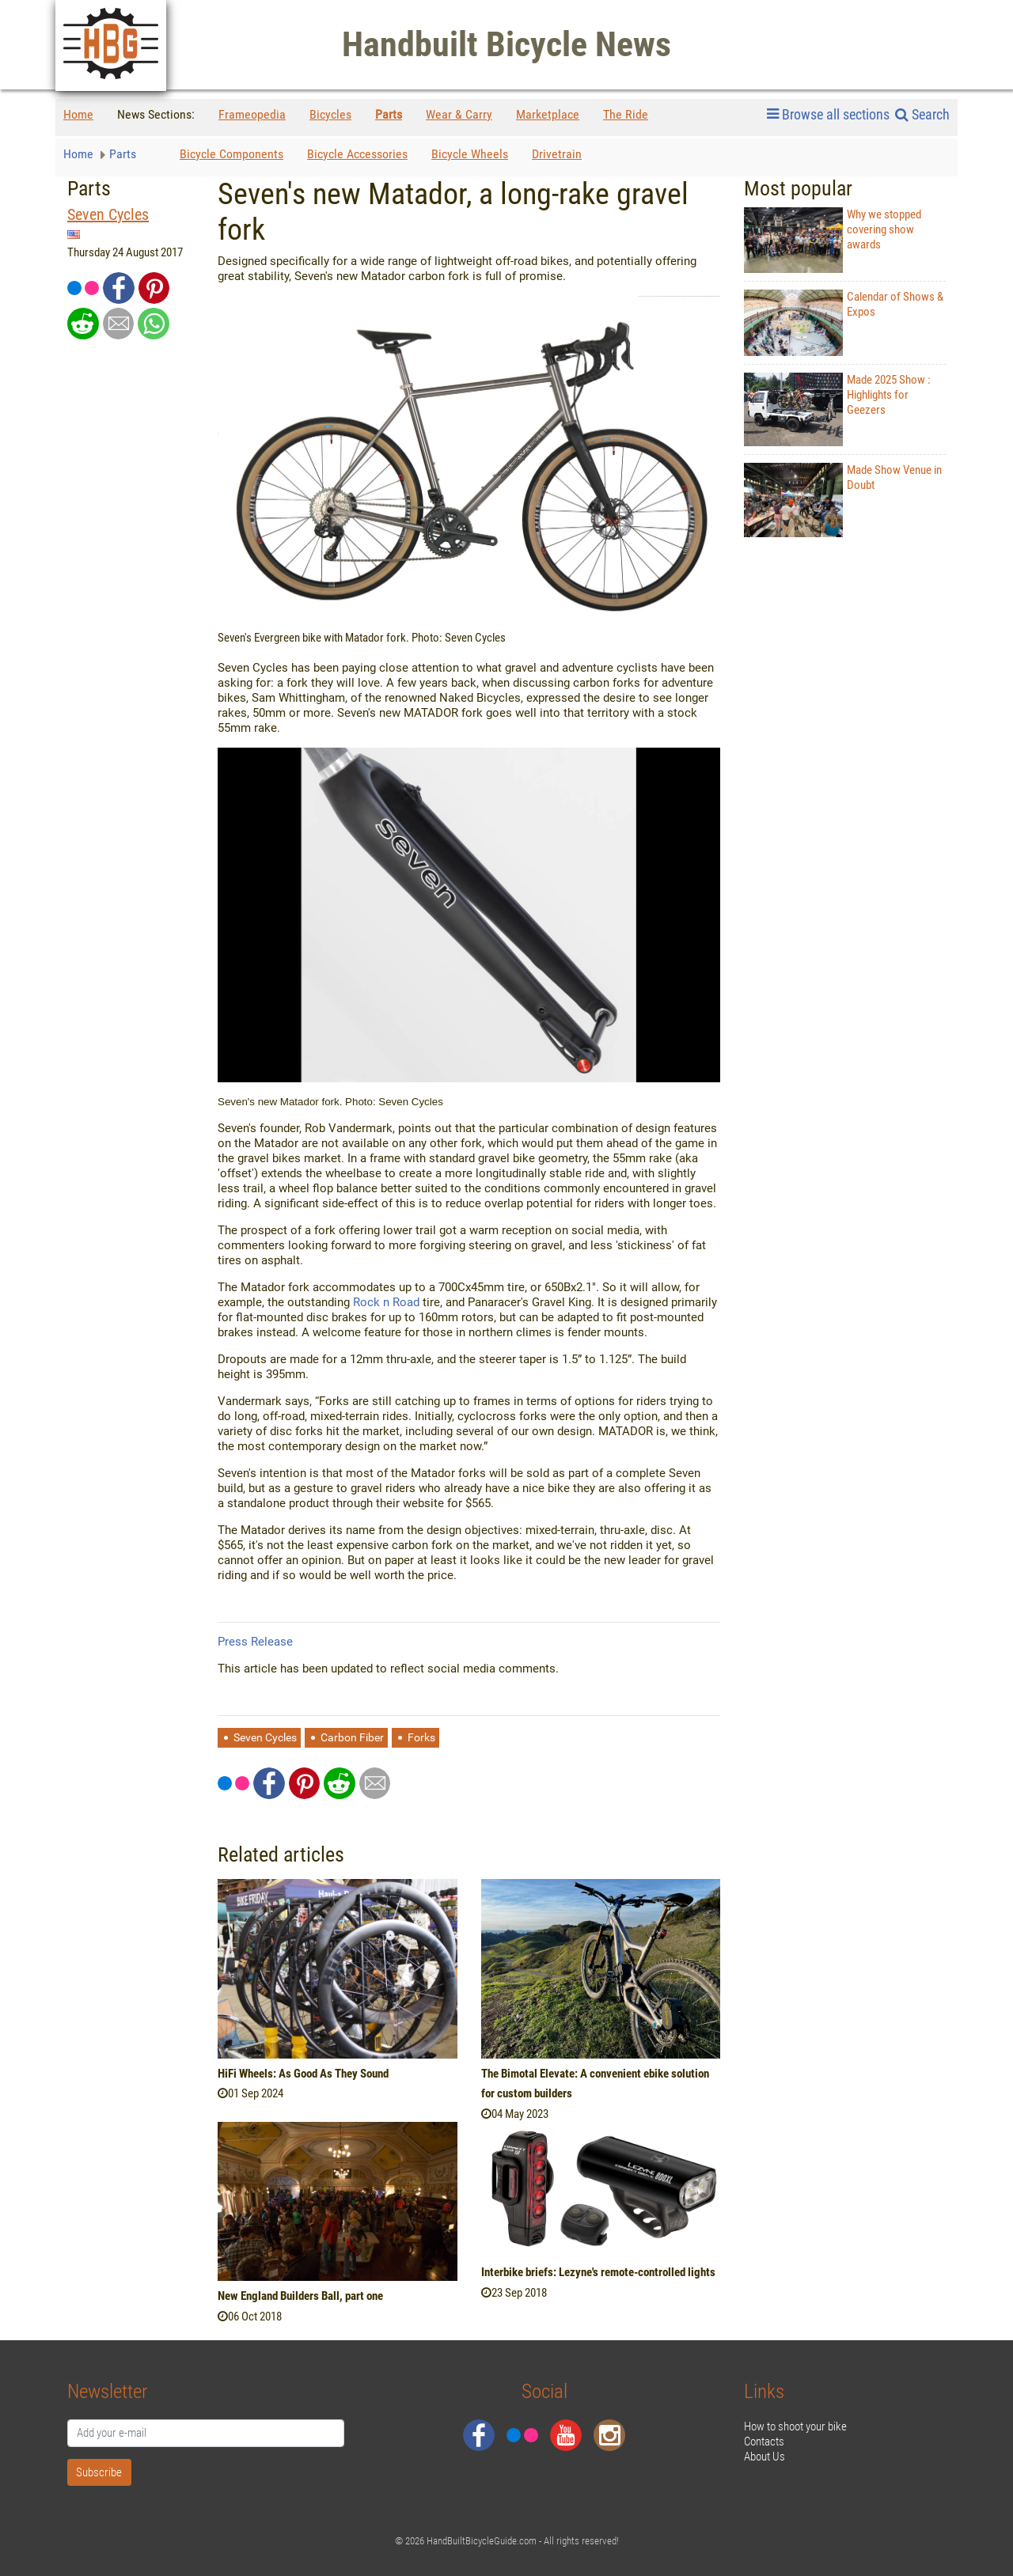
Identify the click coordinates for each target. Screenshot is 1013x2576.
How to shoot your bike (795, 2426)
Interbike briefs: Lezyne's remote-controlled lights (598, 2272)
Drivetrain (557, 153)
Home (78, 114)
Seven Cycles (108, 214)
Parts (388, 114)
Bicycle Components (231, 153)
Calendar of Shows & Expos (843, 322)
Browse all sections (828, 115)
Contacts (764, 2441)
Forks (421, 1737)
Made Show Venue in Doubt (843, 500)
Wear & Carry (459, 114)
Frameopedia (252, 114)
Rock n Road (386, 1302)
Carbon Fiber (352, 1737)
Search (922, 114)
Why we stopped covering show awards (832, 240)
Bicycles (330, 114)
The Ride (625, 114)
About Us (764, 2456)
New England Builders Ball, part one (300, 2296)
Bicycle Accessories (357, 153)
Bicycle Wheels (469, 153)
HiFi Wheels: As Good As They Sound (303, 2073)
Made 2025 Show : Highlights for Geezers (837, 410)
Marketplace (547, 114)
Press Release (255, 1642)
